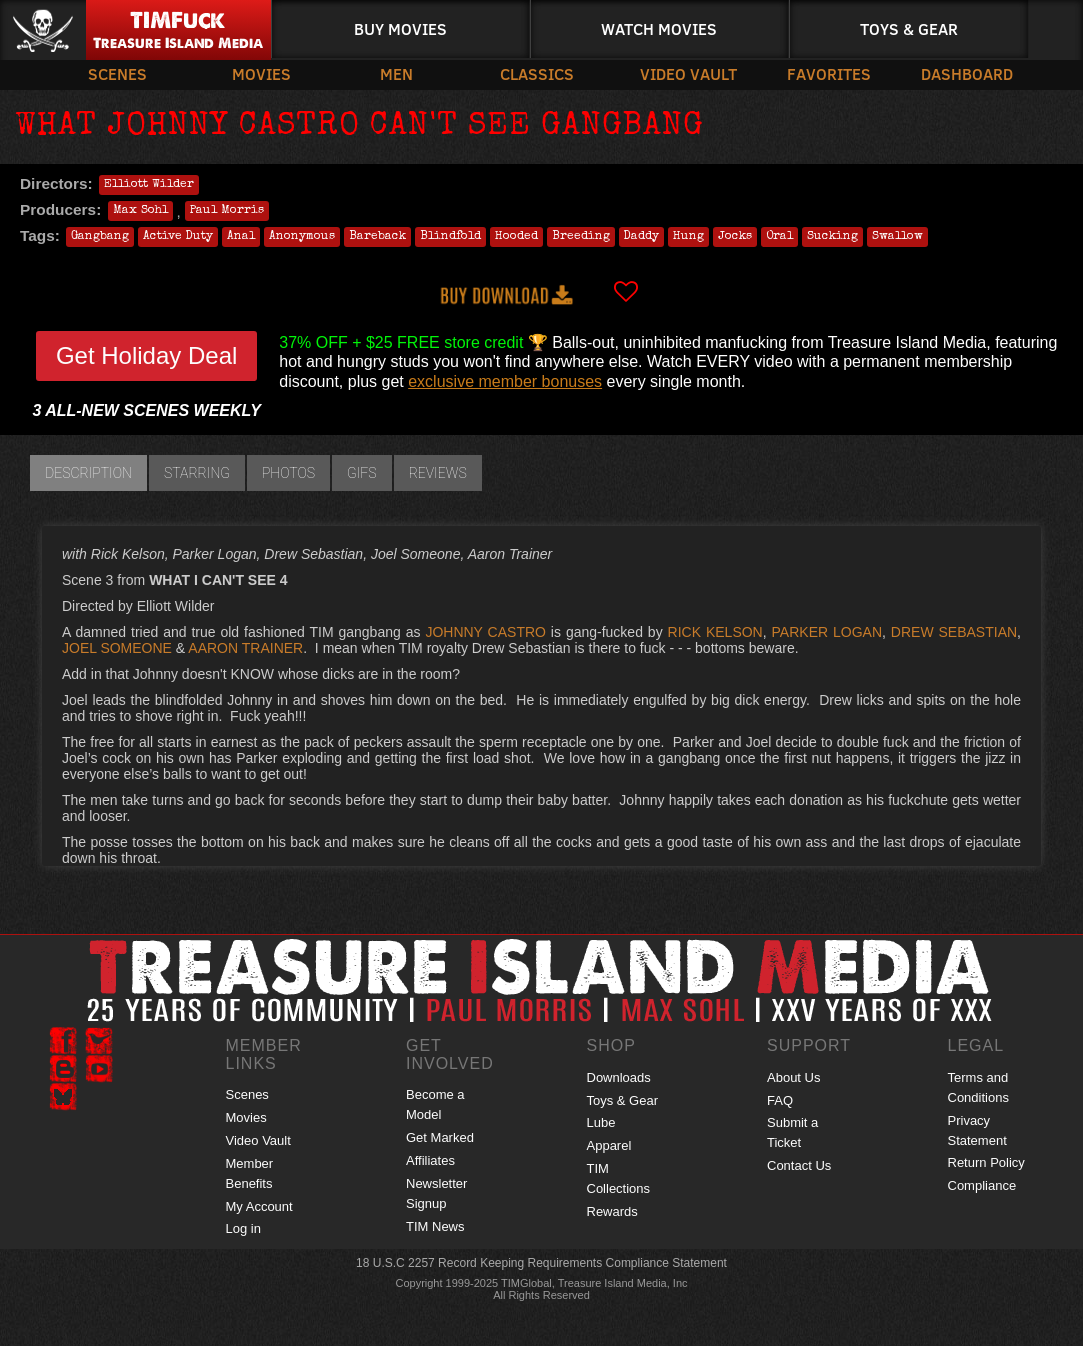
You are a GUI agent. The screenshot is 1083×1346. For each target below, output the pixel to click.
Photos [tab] (288, 473)
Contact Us (799, 1165)
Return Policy (986, 1162)
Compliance (982, 1185)
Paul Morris (227, 211)
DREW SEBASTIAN (954, 632)
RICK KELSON (715, 632)
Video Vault (688, 73)
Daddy (641, 237)
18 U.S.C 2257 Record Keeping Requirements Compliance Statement (541, 1263)
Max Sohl (140, 211)
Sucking (832, 237)
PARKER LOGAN (827, 632)
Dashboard (967, 73)
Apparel (609, 1145)
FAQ (780, 1100)
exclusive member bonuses (505, 381)
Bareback (377, 237)
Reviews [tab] (438, 473)
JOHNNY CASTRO (485, 632)
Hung (688, 237)
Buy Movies (400, 28)
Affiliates (430, 1160)
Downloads (619, 1077)
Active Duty (178, 237)
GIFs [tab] (362, 473)
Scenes (117, 73)
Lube (601, 1122)
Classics (537, 73)
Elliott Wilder (149, 185)
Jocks (735, 237)
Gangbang (100, 237)
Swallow (897, 237)
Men (396, 73)
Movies (261, 73)
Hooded (516, 237)
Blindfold (450, 237)
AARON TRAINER (245, 648)
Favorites (829, 73)
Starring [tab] (197, 473)
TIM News (435, 1226)
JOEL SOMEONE (117, 648)
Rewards (612, 1211)
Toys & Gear (909, 28)
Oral (779, 237)
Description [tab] (88, 473)
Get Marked (440, 1137)
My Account (259, 1206)
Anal (241, 237)
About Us (793, 1077)
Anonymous (302, 237)
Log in (243, 1228)
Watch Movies (659, 28)
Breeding (581, 237)
